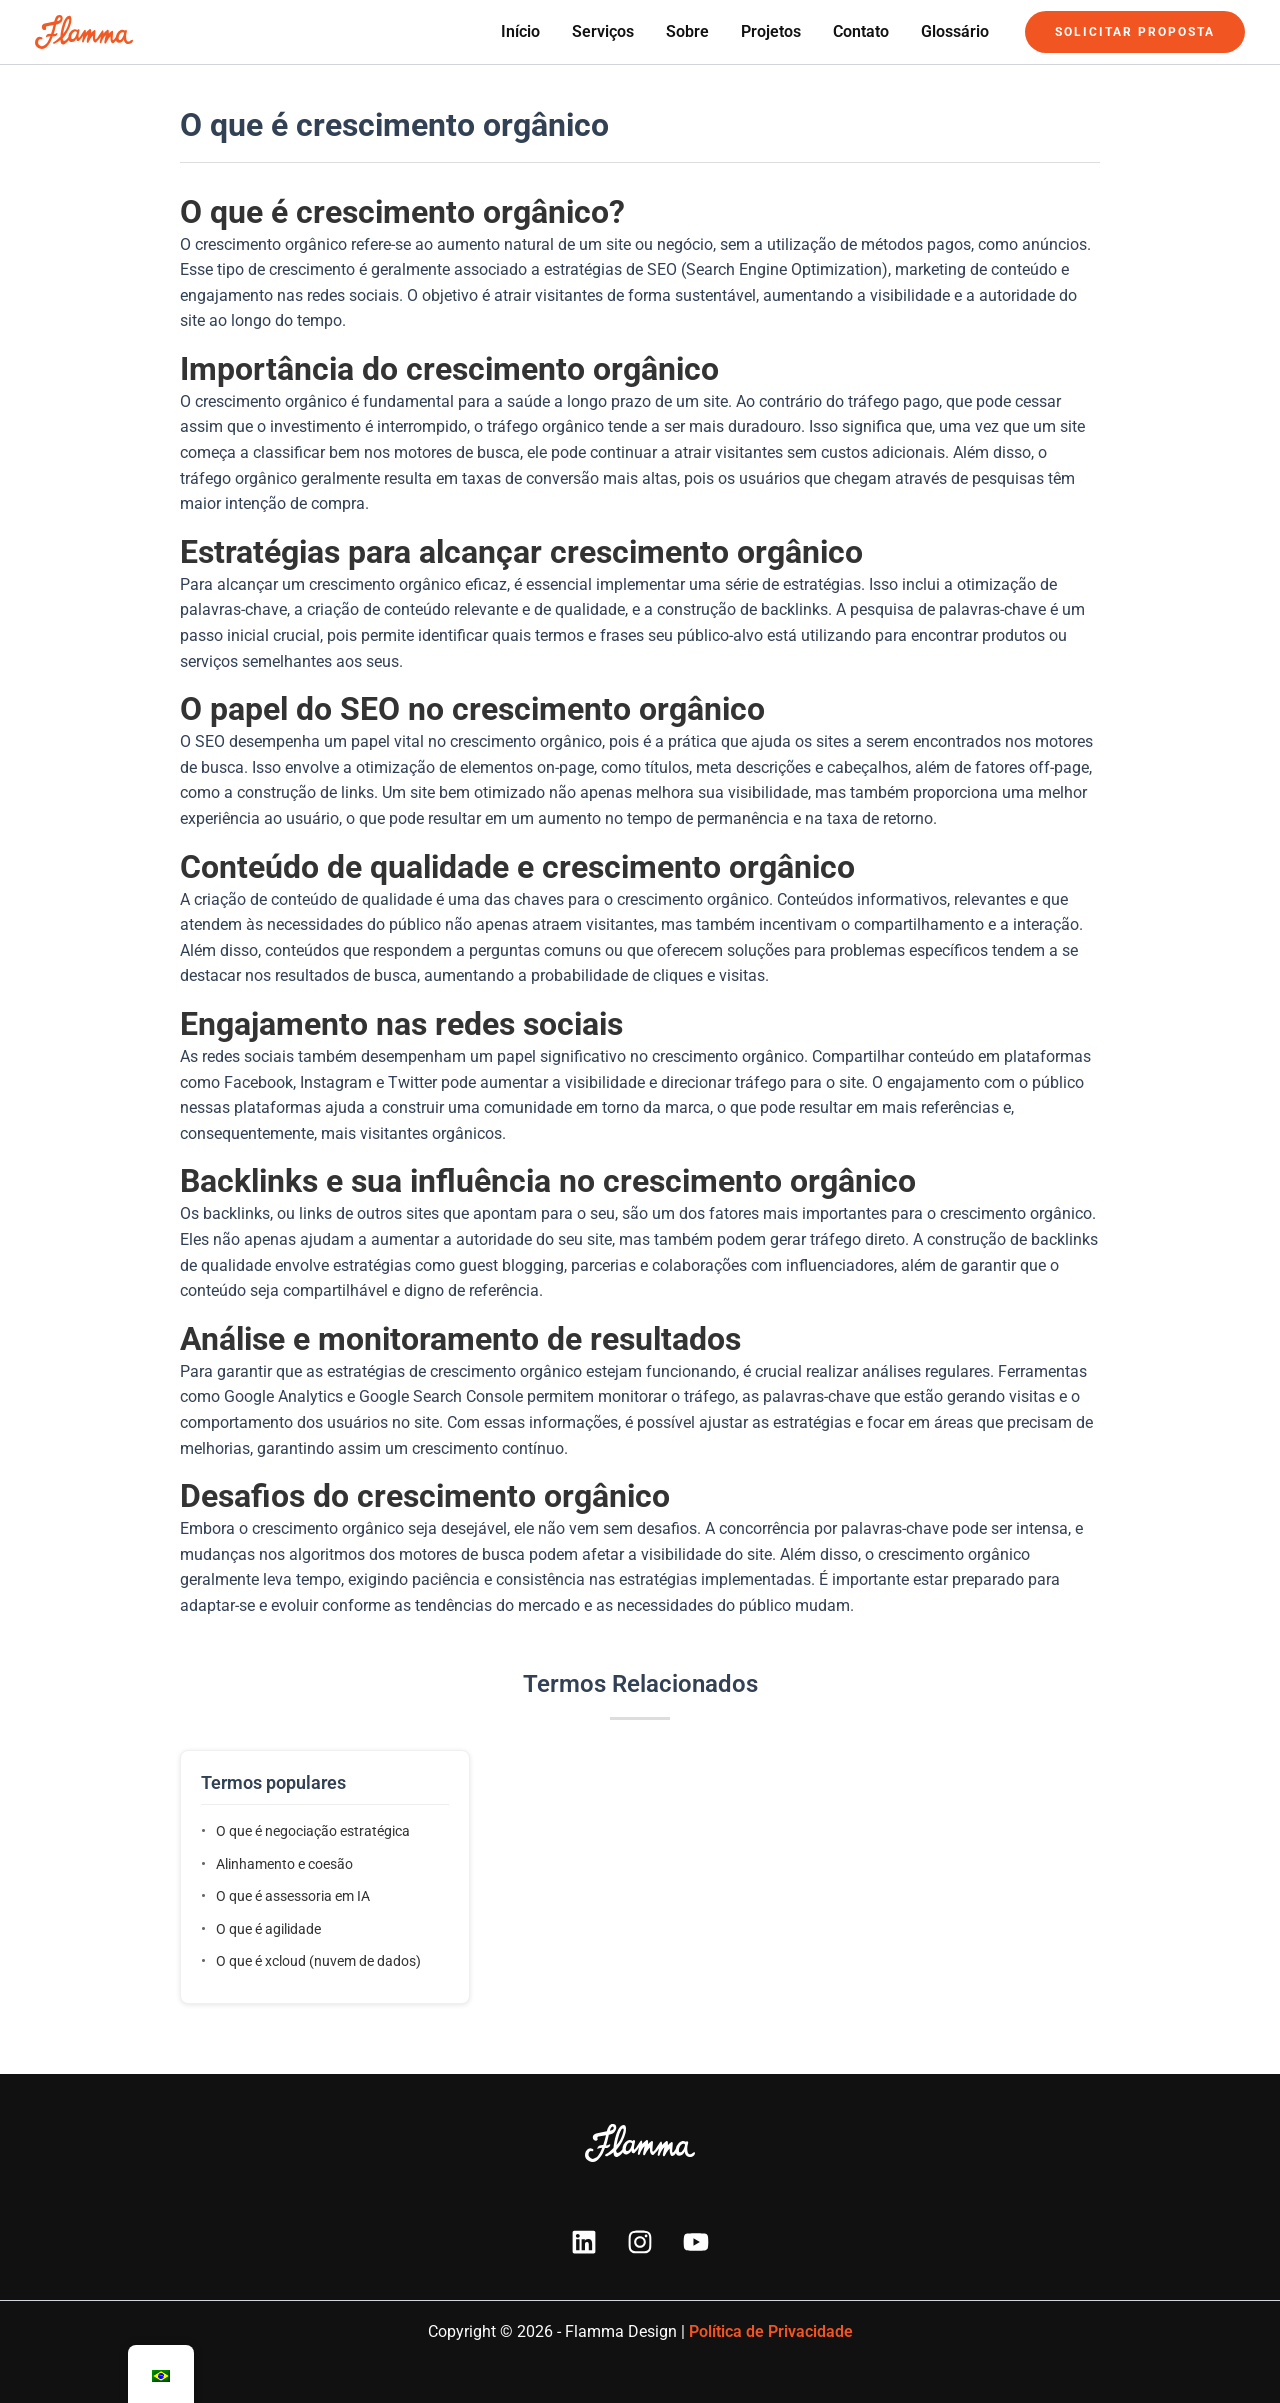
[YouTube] (696, 2242)
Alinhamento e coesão (284, 1864)
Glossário (955, 31)
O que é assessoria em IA (293, 1896)
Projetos (771, 31)
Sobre (687, 31)
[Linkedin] (584, 2242)
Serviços (603, 31)
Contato (861, 31)
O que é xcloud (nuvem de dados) (318, 1961)
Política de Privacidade (771, 2331)
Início (520, 31)
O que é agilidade (268, 1929)
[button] (1135, 32)
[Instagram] (640, 2242)
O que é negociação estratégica (313, 1831)
